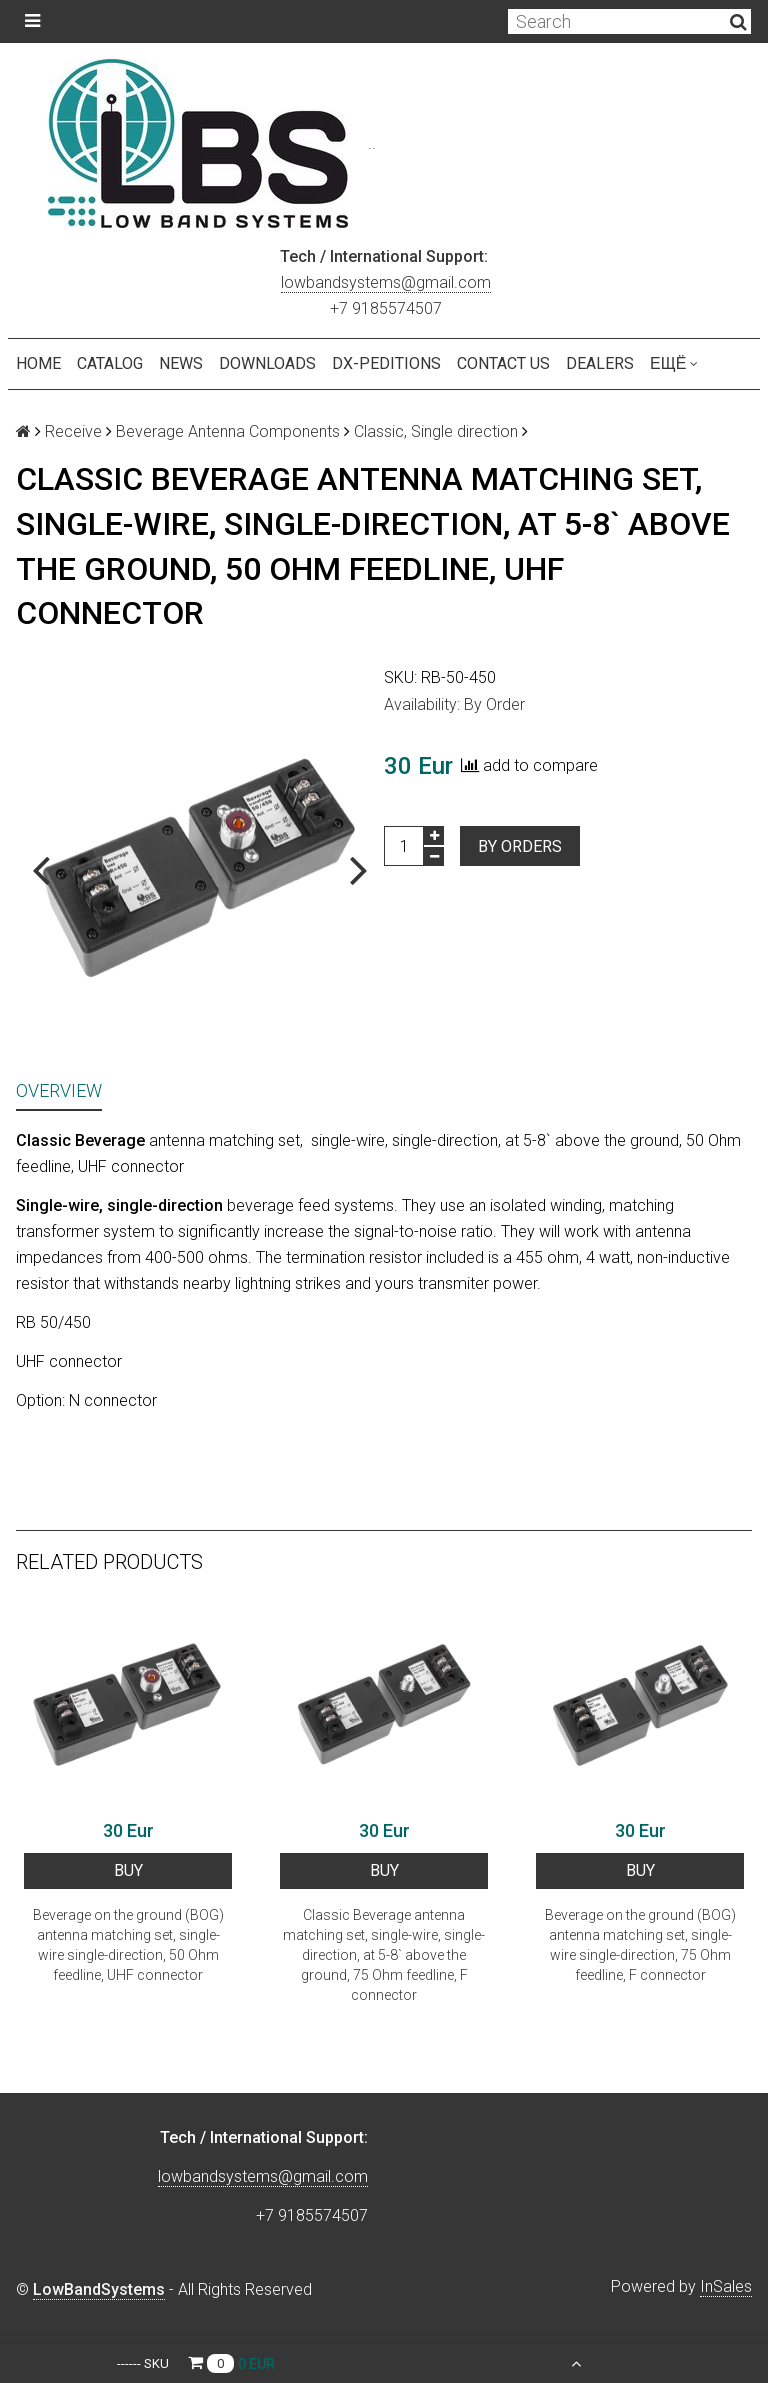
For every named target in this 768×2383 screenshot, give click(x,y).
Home (38, 363)
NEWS (181, 363)
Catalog (110, 363)
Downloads (267, 363)
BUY (128, 1870)
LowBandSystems (99, 2289)
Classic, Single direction (436, 431)
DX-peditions (386, 363)
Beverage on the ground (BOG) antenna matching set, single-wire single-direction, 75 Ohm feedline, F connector (640, 1945)
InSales (726, 2286)
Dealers (600, 363)
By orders (520, 846)
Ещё (674, 363)
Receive (73, 431)
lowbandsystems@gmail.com (386, 282)
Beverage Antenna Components (228, 431)
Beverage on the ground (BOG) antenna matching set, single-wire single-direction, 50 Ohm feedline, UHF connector (128, 1945)
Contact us (503, 363)
